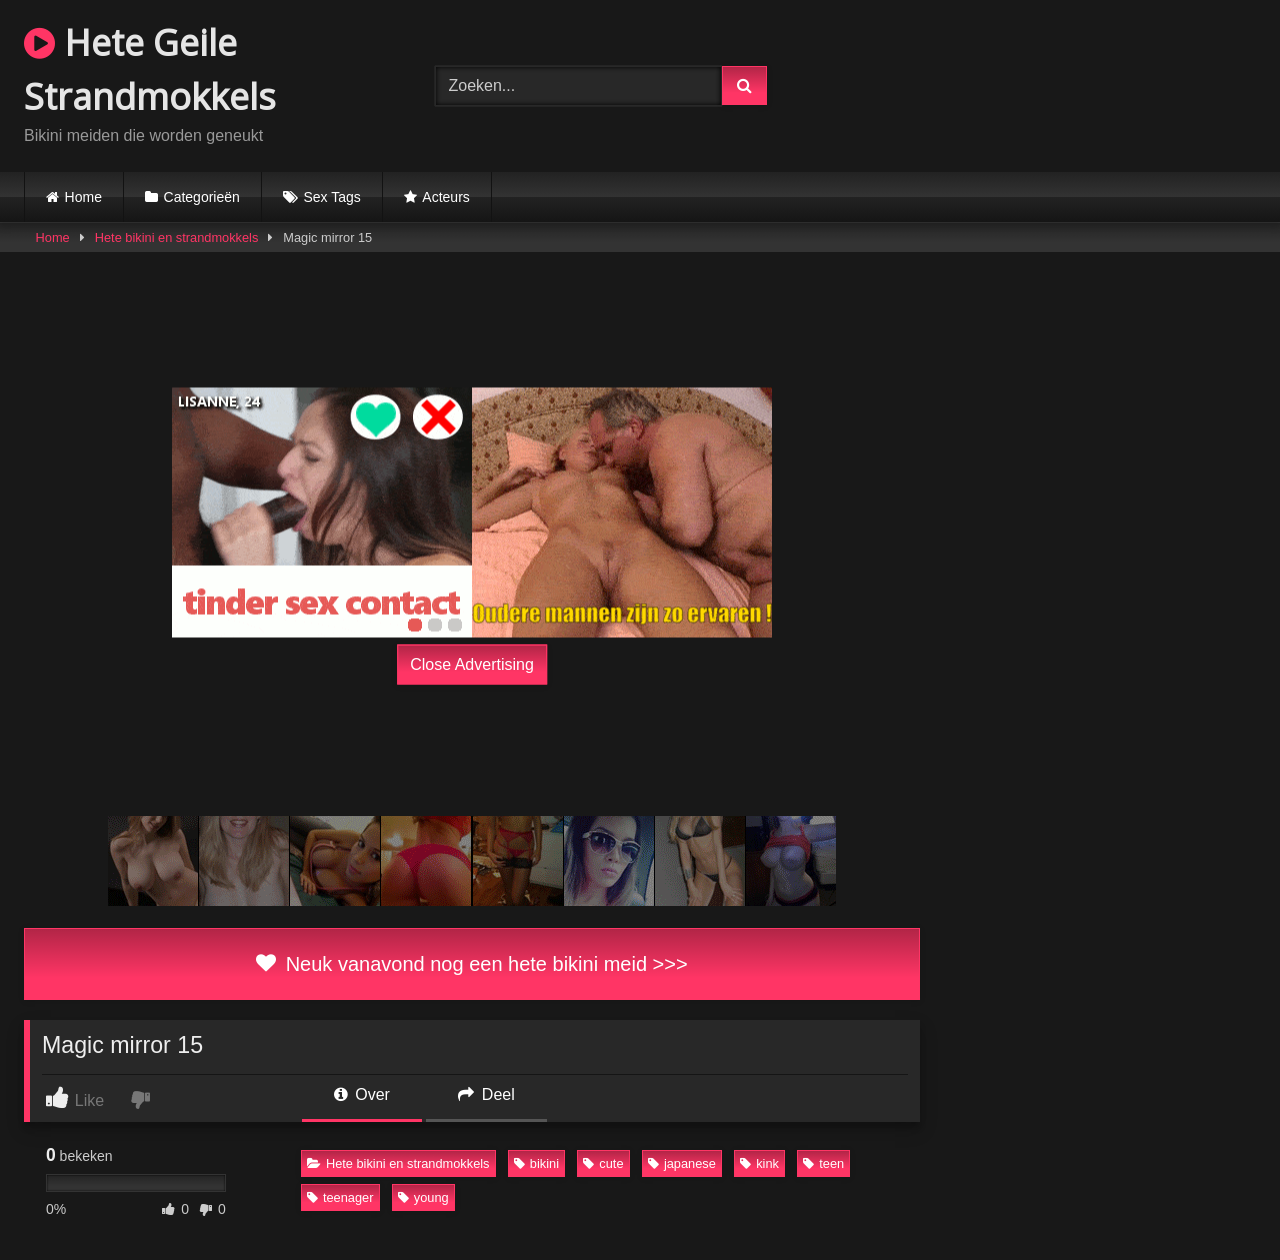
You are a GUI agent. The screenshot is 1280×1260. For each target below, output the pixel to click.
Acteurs (445, 197)
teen (823, 1163)
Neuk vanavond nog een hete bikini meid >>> (471, 964)
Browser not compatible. (1050, 83)
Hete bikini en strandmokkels (177, 237)
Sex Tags (331, 197)
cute (603, 1163)
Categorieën (202, 197)
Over (362, 1094)
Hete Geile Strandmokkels (150, 69)
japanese (682, 1163)
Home (83, 197)
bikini (536, 1163)
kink (759, 1163)
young (423, 1197)
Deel (486, 1094)
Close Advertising (472, 664)
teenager (340, 1197)
